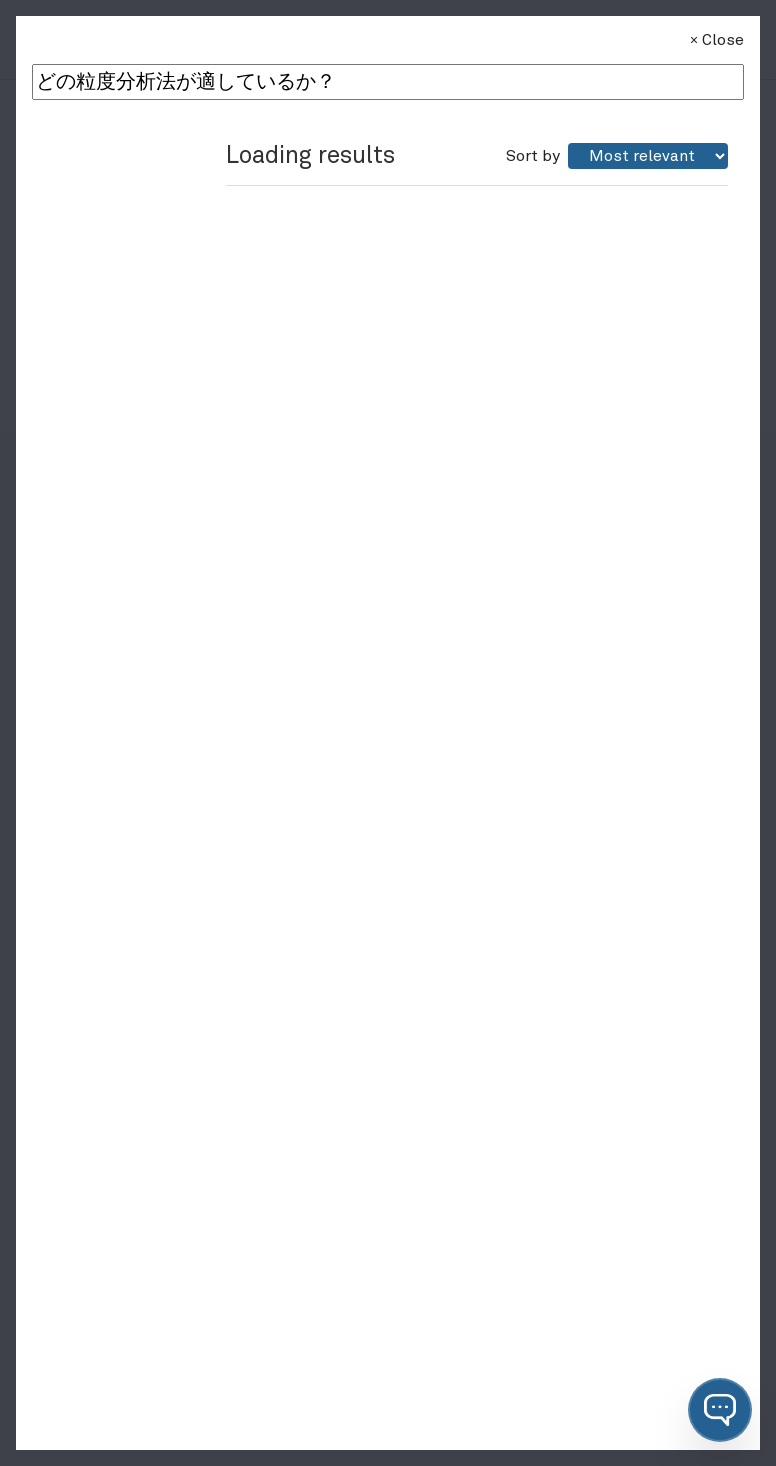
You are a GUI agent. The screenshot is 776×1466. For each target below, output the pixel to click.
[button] (720, 1410)
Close (715, 40)
